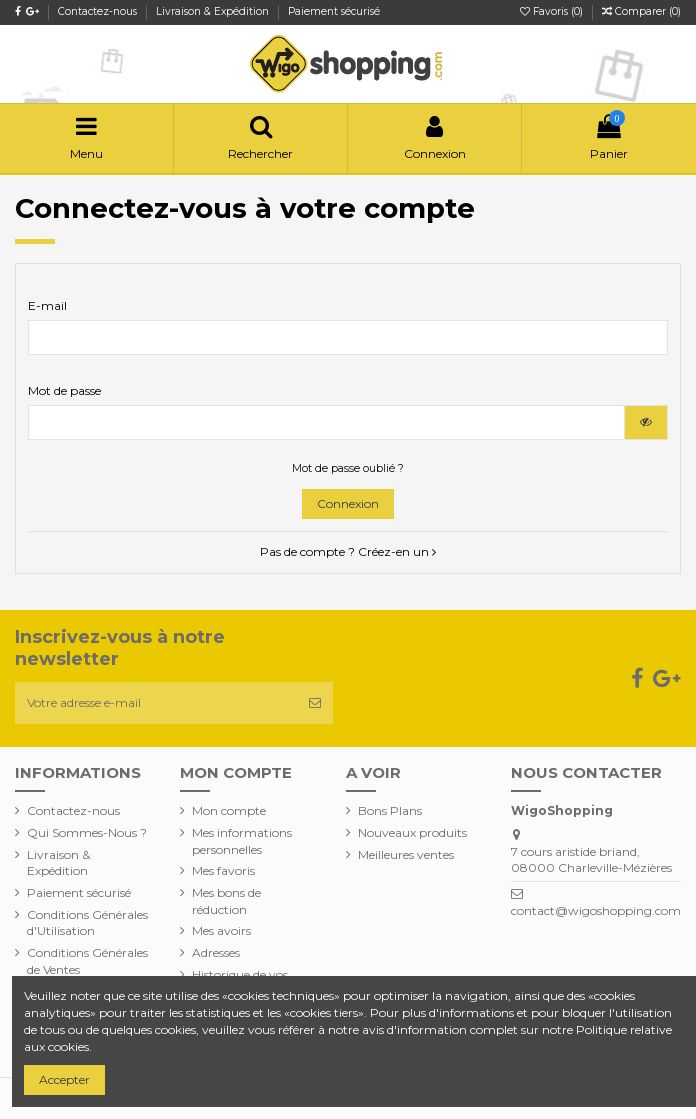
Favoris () (553, 11)
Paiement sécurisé (334, 11)
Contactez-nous (99, 11)
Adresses (216, 952)
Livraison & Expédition (214, 11)
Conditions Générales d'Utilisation (87, 923)
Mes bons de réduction (226, 901)
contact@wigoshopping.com (596, 910)
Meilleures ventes (406, 854)
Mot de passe (64, 390)
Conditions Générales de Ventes (87, 961)
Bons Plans (390, 810)
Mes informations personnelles (242, 841)
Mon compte (229, 810)
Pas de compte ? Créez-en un (348, 551)
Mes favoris (223, 870)
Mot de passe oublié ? (348, 468)
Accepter (64, 1079)
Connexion (348, 503)
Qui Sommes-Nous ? (87, 832)
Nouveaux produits (412, 832)
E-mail (47, 305)
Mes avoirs (221, 930)
